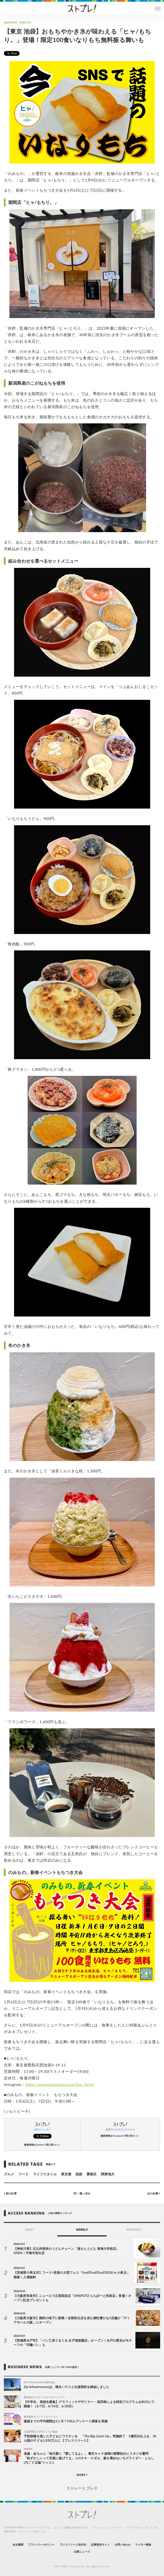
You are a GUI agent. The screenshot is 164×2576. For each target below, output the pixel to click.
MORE (82, 2475)
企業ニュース (82, 2551)
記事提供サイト (100, 2544)
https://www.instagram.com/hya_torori (59, 2084)
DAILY (29, 2230)
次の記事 (153, 2193)
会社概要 (18, 2544)
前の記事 (10, 2193)
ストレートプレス (81, 2488)
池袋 (78, 2174)
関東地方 (108, 2174)
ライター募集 (143, 2544)
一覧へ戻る (82, 2193)
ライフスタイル (45, 2174)
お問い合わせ (123, 2544)
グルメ (9, 2174)
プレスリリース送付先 (73, 2544)
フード (23, 2174)
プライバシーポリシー (41, 2544)
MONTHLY (134, 2230)
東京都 (66, 2174)
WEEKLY (82, 2230)
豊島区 (91, 2174)
